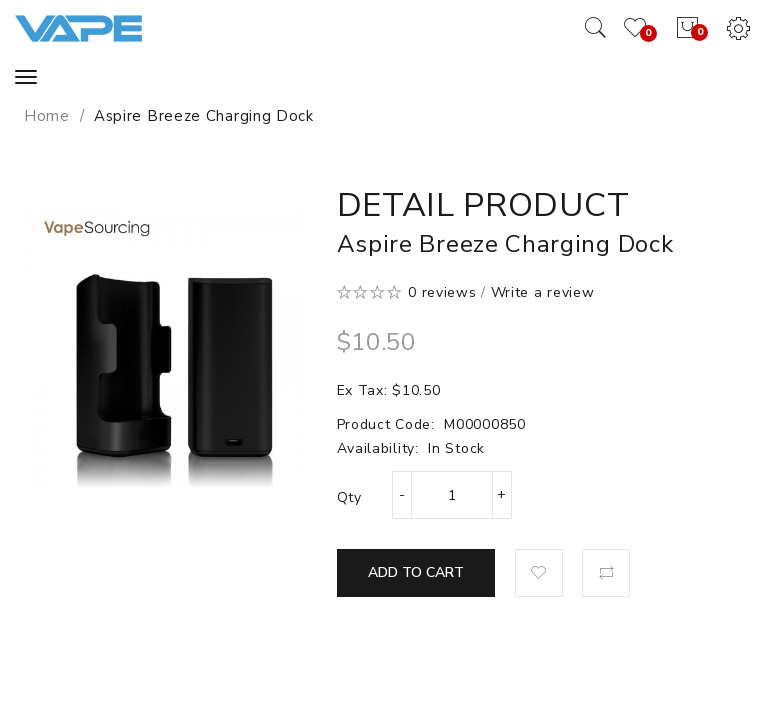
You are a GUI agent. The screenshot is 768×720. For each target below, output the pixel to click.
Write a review (543, 292)
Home (47, 116)
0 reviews (442, 292)
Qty (349, 497)
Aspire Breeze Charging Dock (204, 116)
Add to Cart (416, 572)
